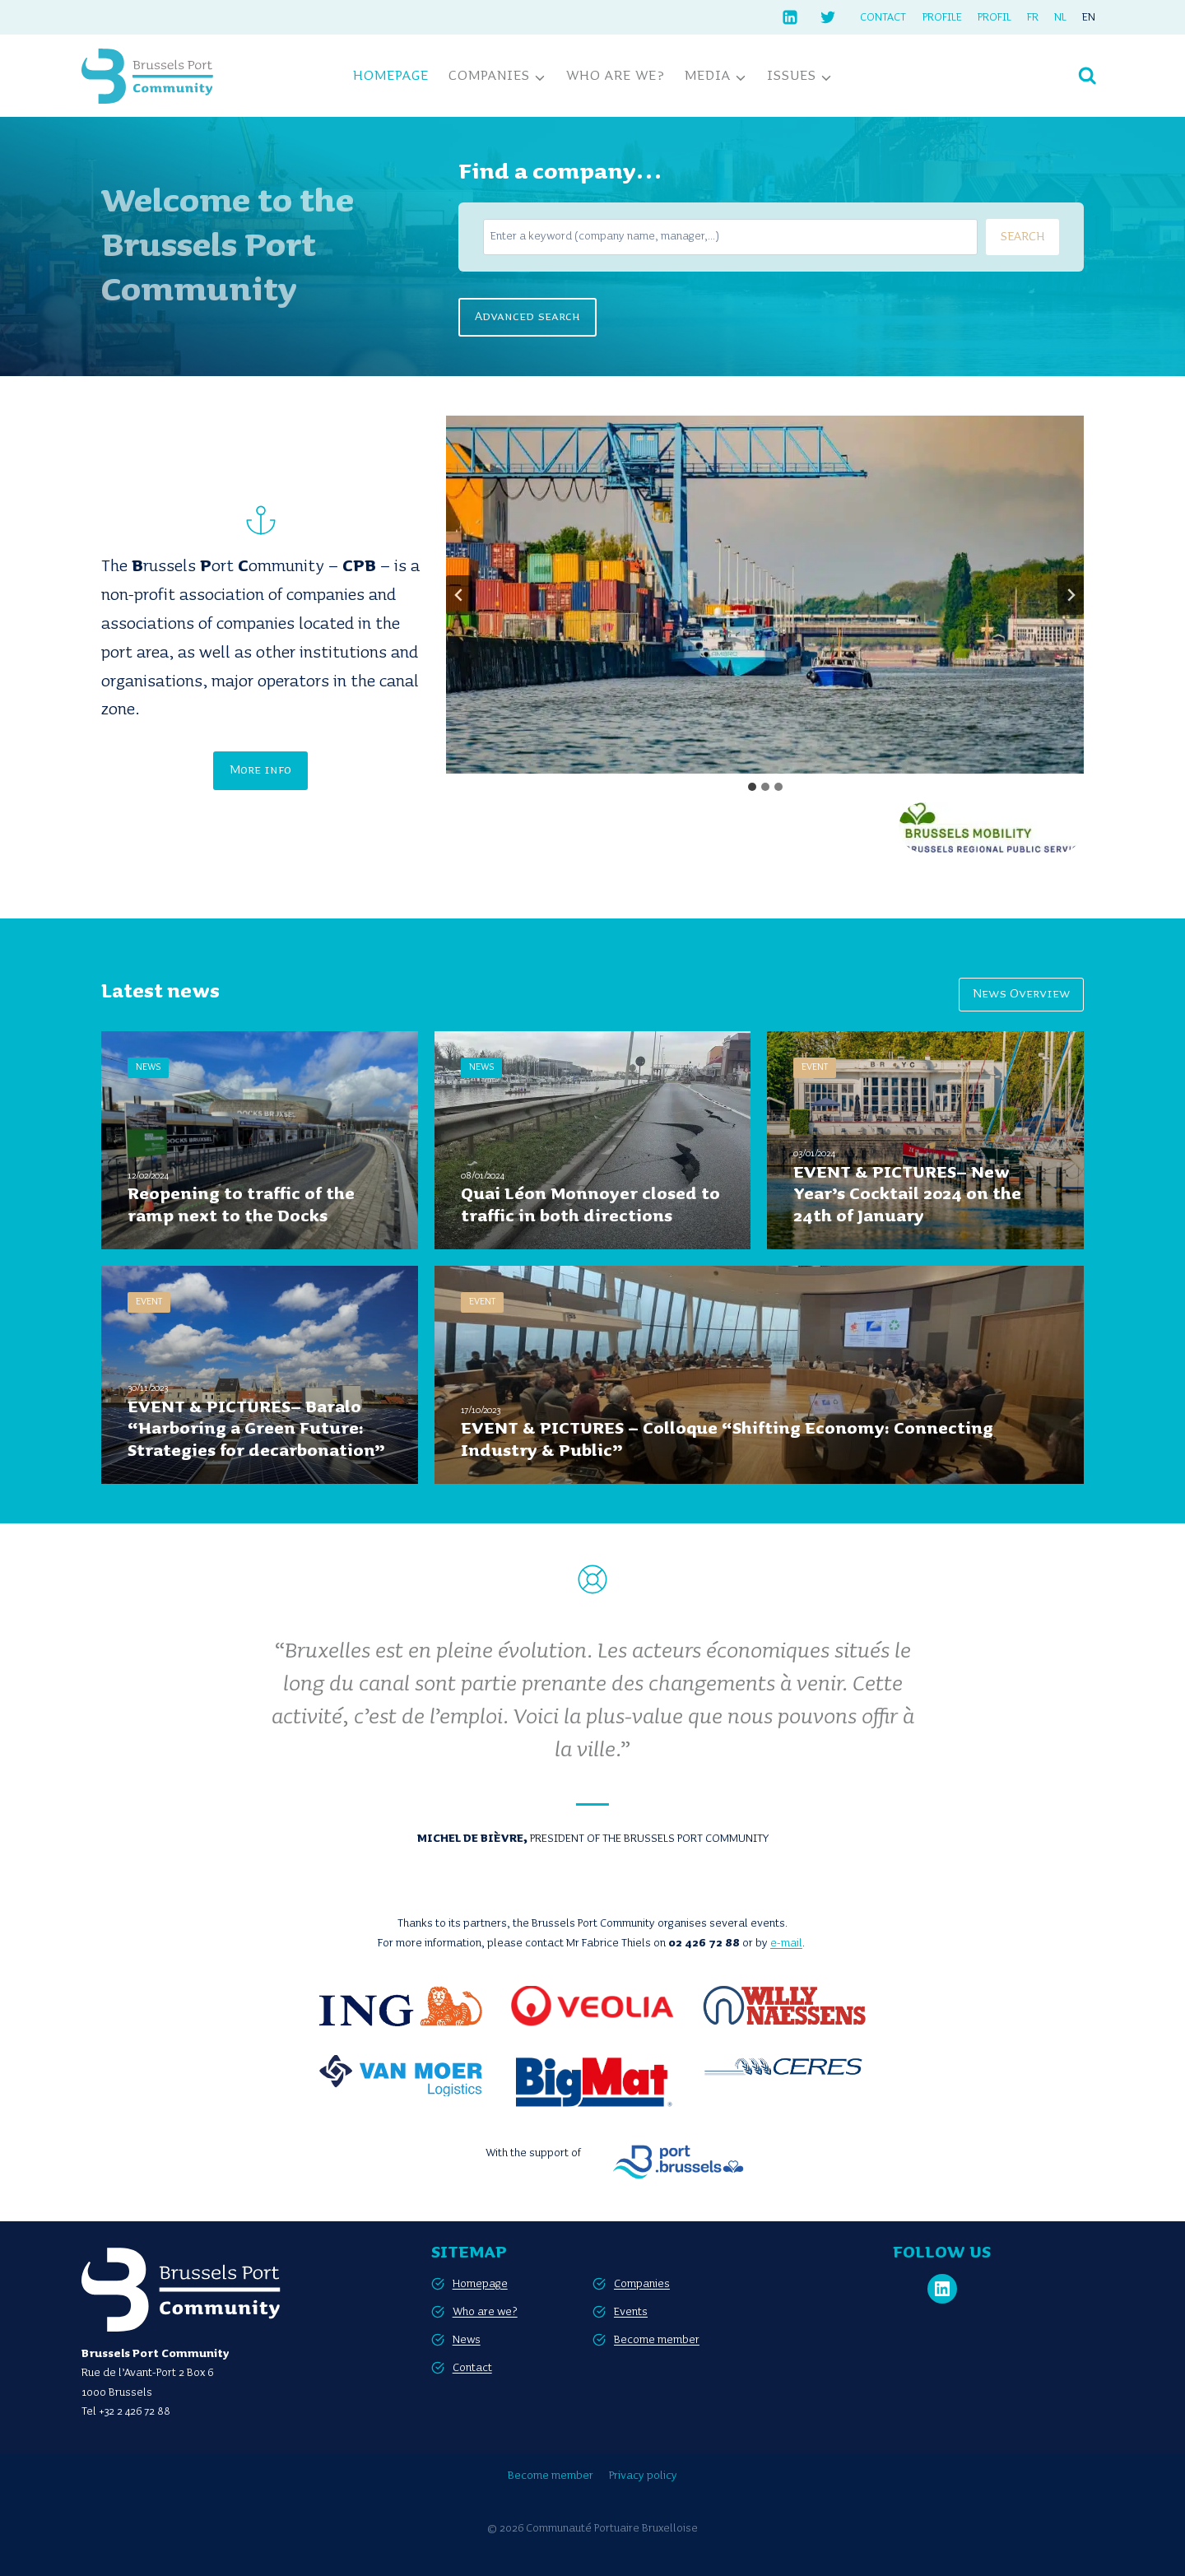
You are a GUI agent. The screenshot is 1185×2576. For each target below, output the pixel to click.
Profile (942, 17)
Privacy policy (643, 2475)
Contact (883, 17)
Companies (642, 2283)
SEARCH (1022, 237)
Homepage (391, 75)
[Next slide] (1070, 595)
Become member (656, 2339)
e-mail (786, 1943)
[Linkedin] (790, 17)
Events (631, 2311)
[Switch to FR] (1032, 17)
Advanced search (527, 316)
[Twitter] (827, 17)
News (467, 2339)
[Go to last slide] (459, 595)
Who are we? (615, 75)
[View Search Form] (1087, 76)
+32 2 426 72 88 (134, 2411)
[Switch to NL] (1061, 17)
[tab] (752, 787)
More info (260, 770)
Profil (994, 17)
